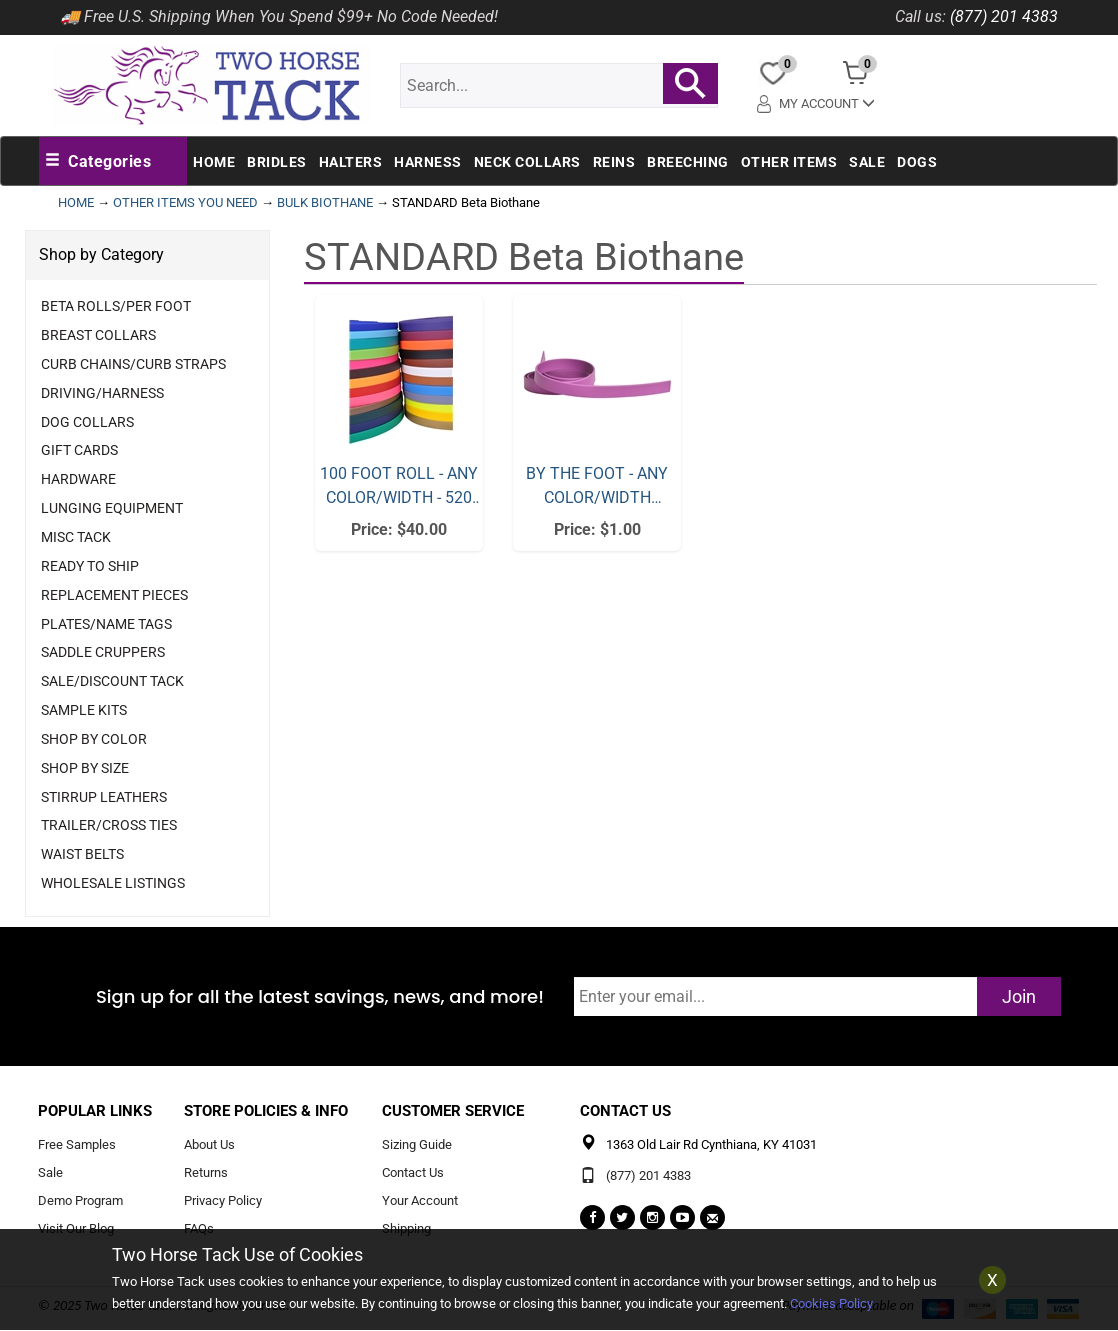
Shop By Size (85, 768)
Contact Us (413, 1173)
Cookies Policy (831, 1303)
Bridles (277, 162)
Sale (867, 162)
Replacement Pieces (114, 595)
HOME (76, 202)
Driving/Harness (102, 393)
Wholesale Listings (113, 883)
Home (214, 162)
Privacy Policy (223, 1201)
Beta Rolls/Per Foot (116, 306)
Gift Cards (79, 450)
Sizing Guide (417, 1145)
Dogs (917, 162)
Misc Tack (76, 537)
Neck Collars (527, 162)
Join (1019, 996)
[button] (98, 162)
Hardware (78, 479)
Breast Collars (98, 335)
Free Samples (77, 1145)
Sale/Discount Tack (112, 681)
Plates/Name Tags (106, 624)
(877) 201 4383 (1004, 16)
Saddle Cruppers (103, 652)
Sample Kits (84, 710)
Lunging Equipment (112, 508)
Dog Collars (87, 422)
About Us (209, 1145)
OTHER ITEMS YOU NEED (185, 202)
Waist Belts (82, 854)
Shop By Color (94, 739)
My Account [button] (817, 102)
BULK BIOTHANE (325, 202)
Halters (351, 162)
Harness (428, 162)
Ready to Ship (90, 566)
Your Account (420, 1201)
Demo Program (80, 1201)
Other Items (789, 162)
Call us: (920, 16)
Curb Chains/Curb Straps (133, 364)
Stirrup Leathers (104, 797)
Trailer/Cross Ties (109, 825)
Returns (206, 1173)
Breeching (688, 162)
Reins (614, 162)
